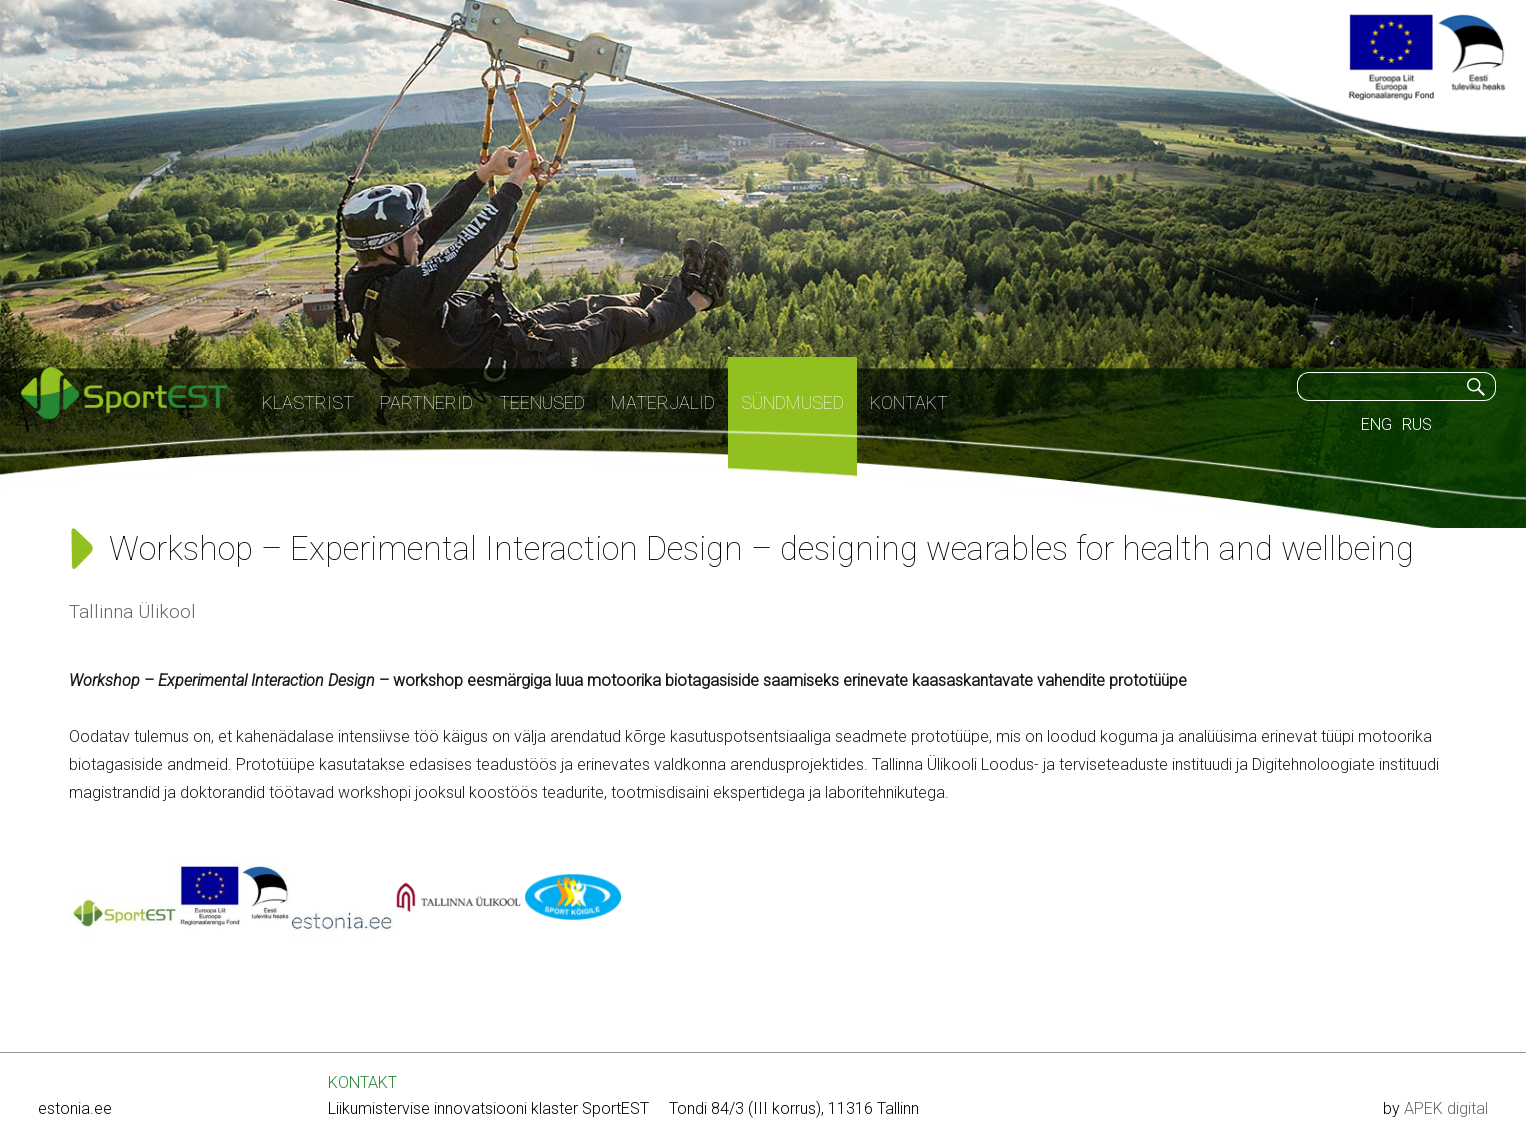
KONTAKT (362, 1082)
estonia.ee (75, 1108)
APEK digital (1446, 1108)
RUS (1417, 424)
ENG (1376, 424)
